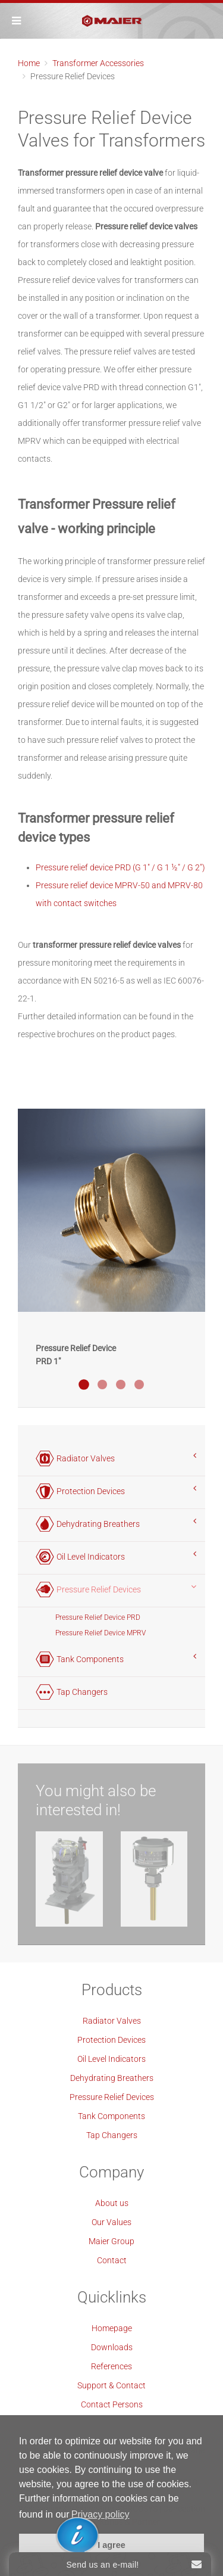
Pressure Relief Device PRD (97, 1617)
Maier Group (111, 2241)
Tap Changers (111, 2135)
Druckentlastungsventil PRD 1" (83, 1384)
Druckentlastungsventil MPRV (139, 1384)
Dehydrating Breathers (111, 2078)
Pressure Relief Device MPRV (100, 1633)
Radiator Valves (112, 2021)
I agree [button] (111, 2545)
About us (111, 2203)
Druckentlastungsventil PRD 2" (120, 1384)
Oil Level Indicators (111, 2059)
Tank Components (111, 2116)
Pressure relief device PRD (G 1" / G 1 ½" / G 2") (120, 867)
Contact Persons (112, 2404)
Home (29, 63)
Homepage (112, 2328)
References (111, 2366)
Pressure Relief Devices (112, 2097)
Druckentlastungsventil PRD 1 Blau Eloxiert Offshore (102, 1384)
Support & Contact (111, 2385)
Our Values (111, 2222)
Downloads (112, 2347)
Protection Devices (111, 2040)
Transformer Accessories (98, 63)
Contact (112, 2260)
